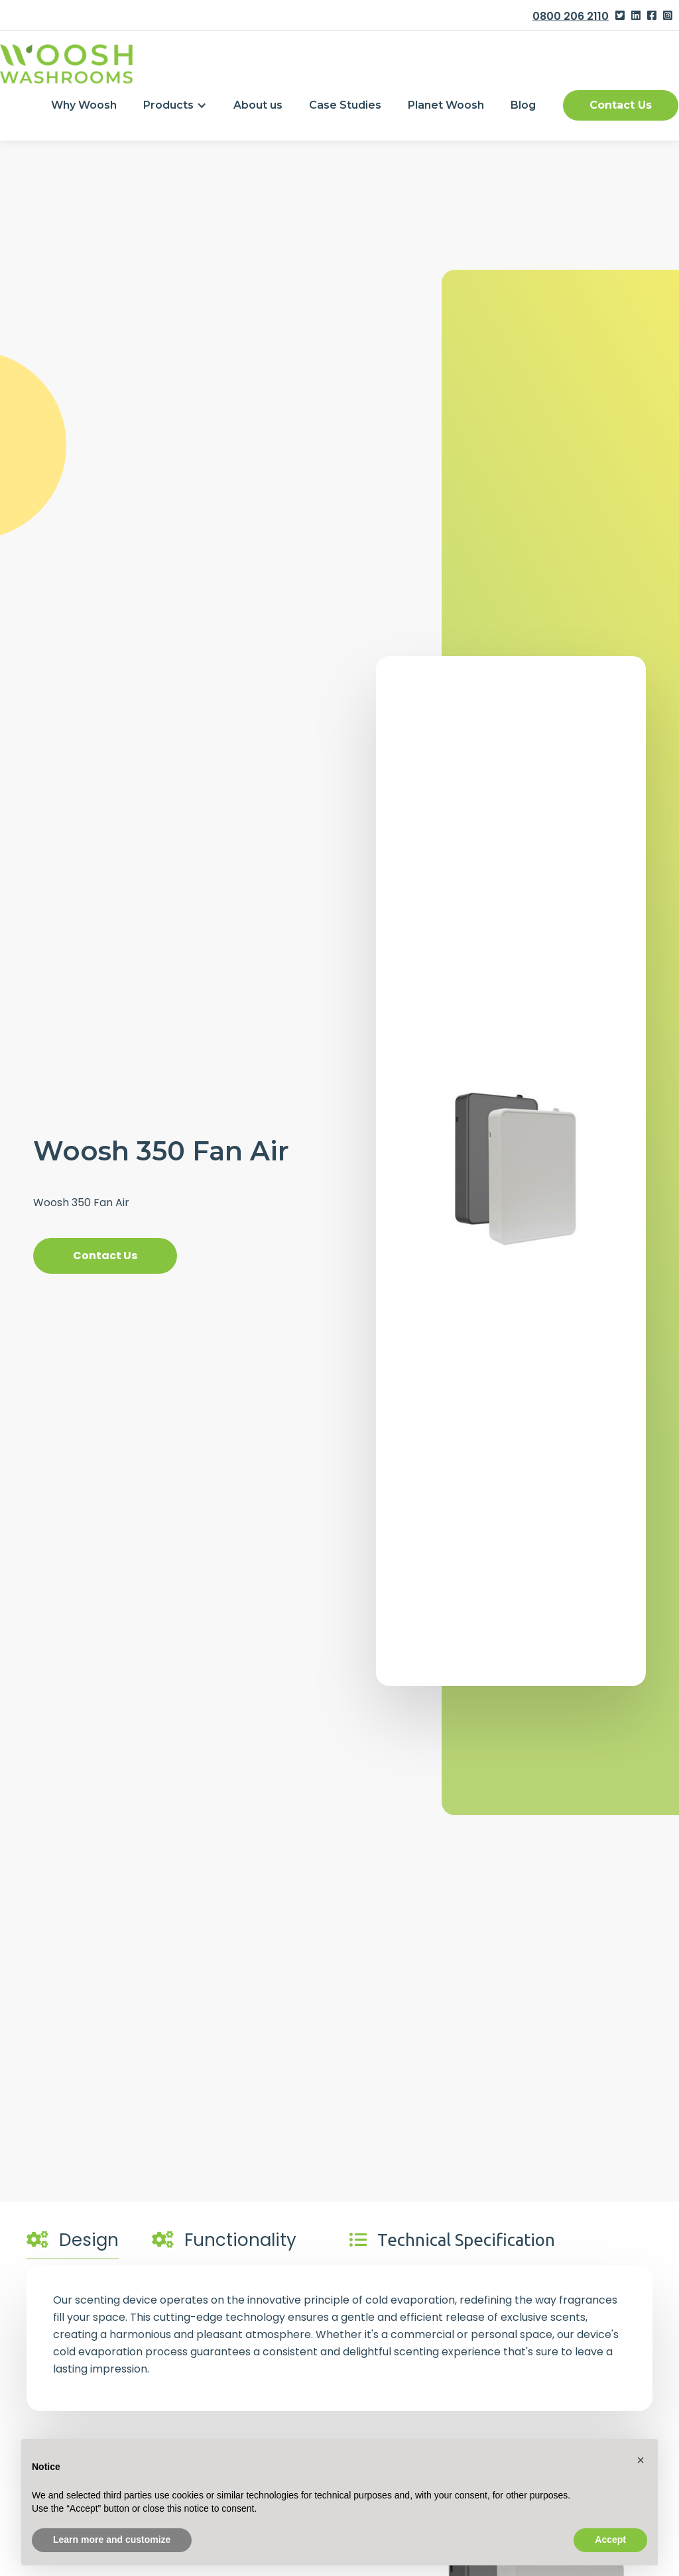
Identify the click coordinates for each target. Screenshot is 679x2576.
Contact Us (620, 105)
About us (257, 105)
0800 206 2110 (570, 16)
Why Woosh (84, 105)
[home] (66, 64)
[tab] (73, 2243)
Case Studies (345, 105)
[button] (175, 105)
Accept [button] (610, 2539)
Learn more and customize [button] (111, 2539)
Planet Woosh (446, 105)
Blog (523, 105)
